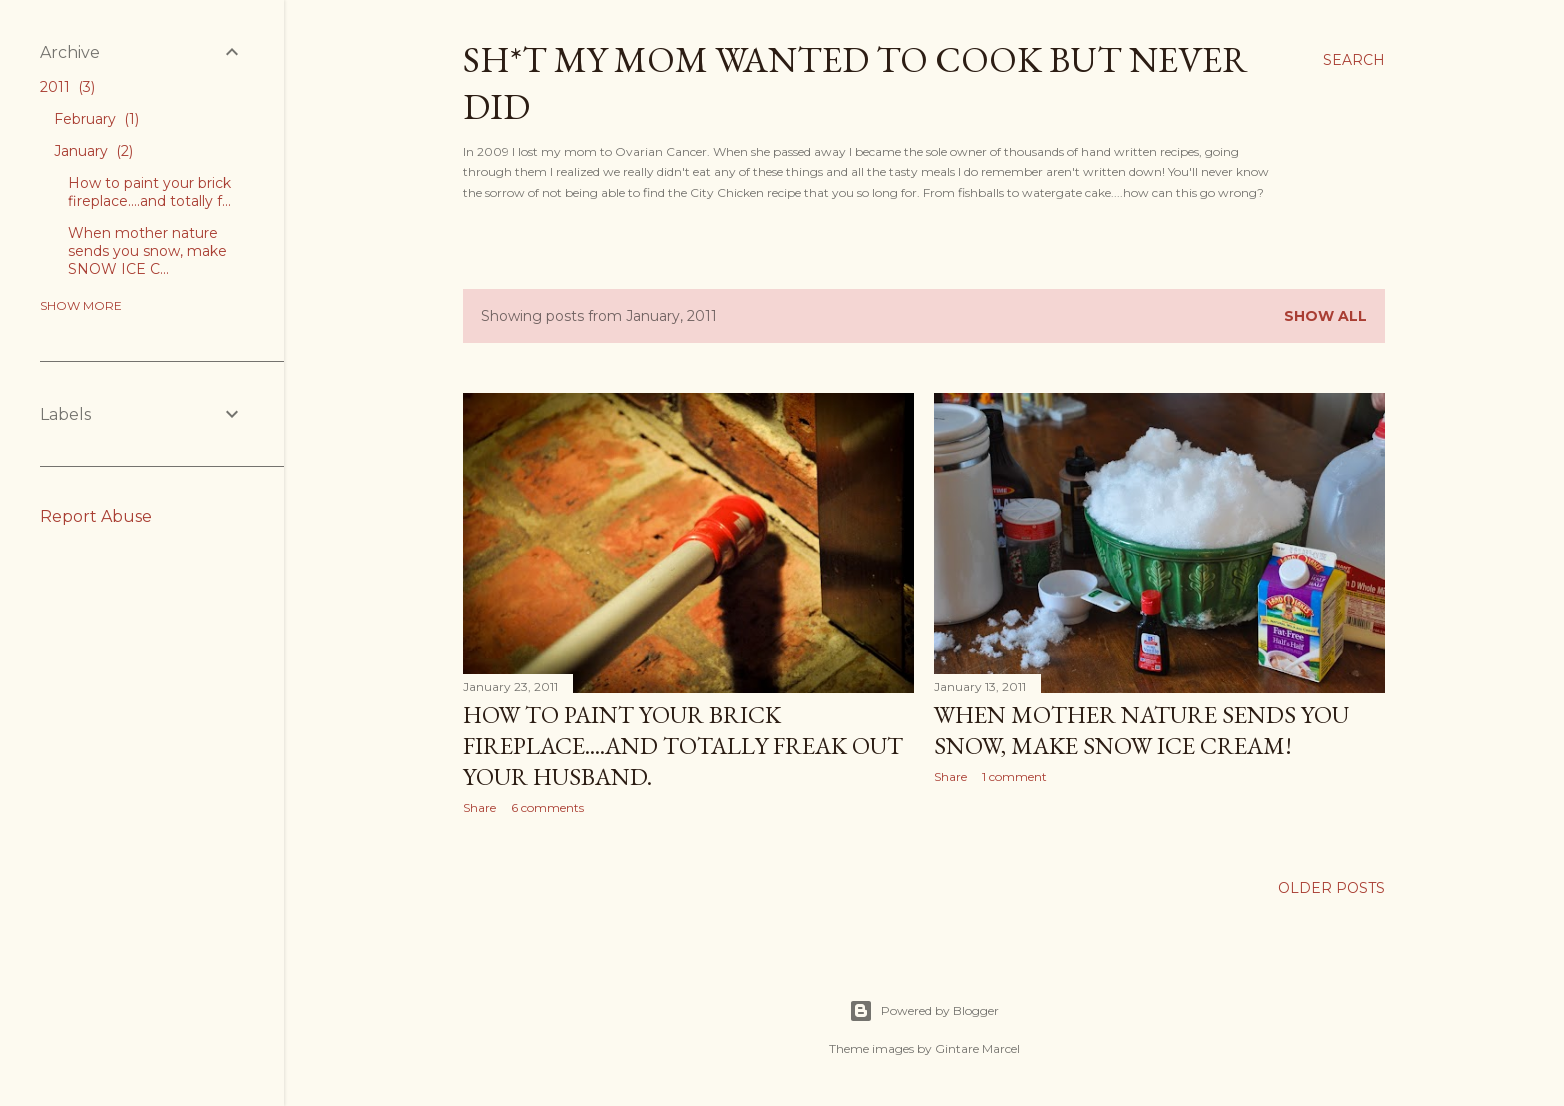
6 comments (547, 807)
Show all (1325, 316)
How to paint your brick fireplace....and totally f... (149, 192)
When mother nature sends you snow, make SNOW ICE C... (147, 251)
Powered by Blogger (924, 1011)
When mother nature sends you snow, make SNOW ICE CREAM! (1141, 730)
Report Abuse (96, 516)
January (93, 151)
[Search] (1354, 60)
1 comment (1014, 776)
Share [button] (479, 807)
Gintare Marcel (977, 1048)
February (96, 119)
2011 (67, 87)
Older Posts (1331, 888)
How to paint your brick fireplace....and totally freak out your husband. (683, 745)
